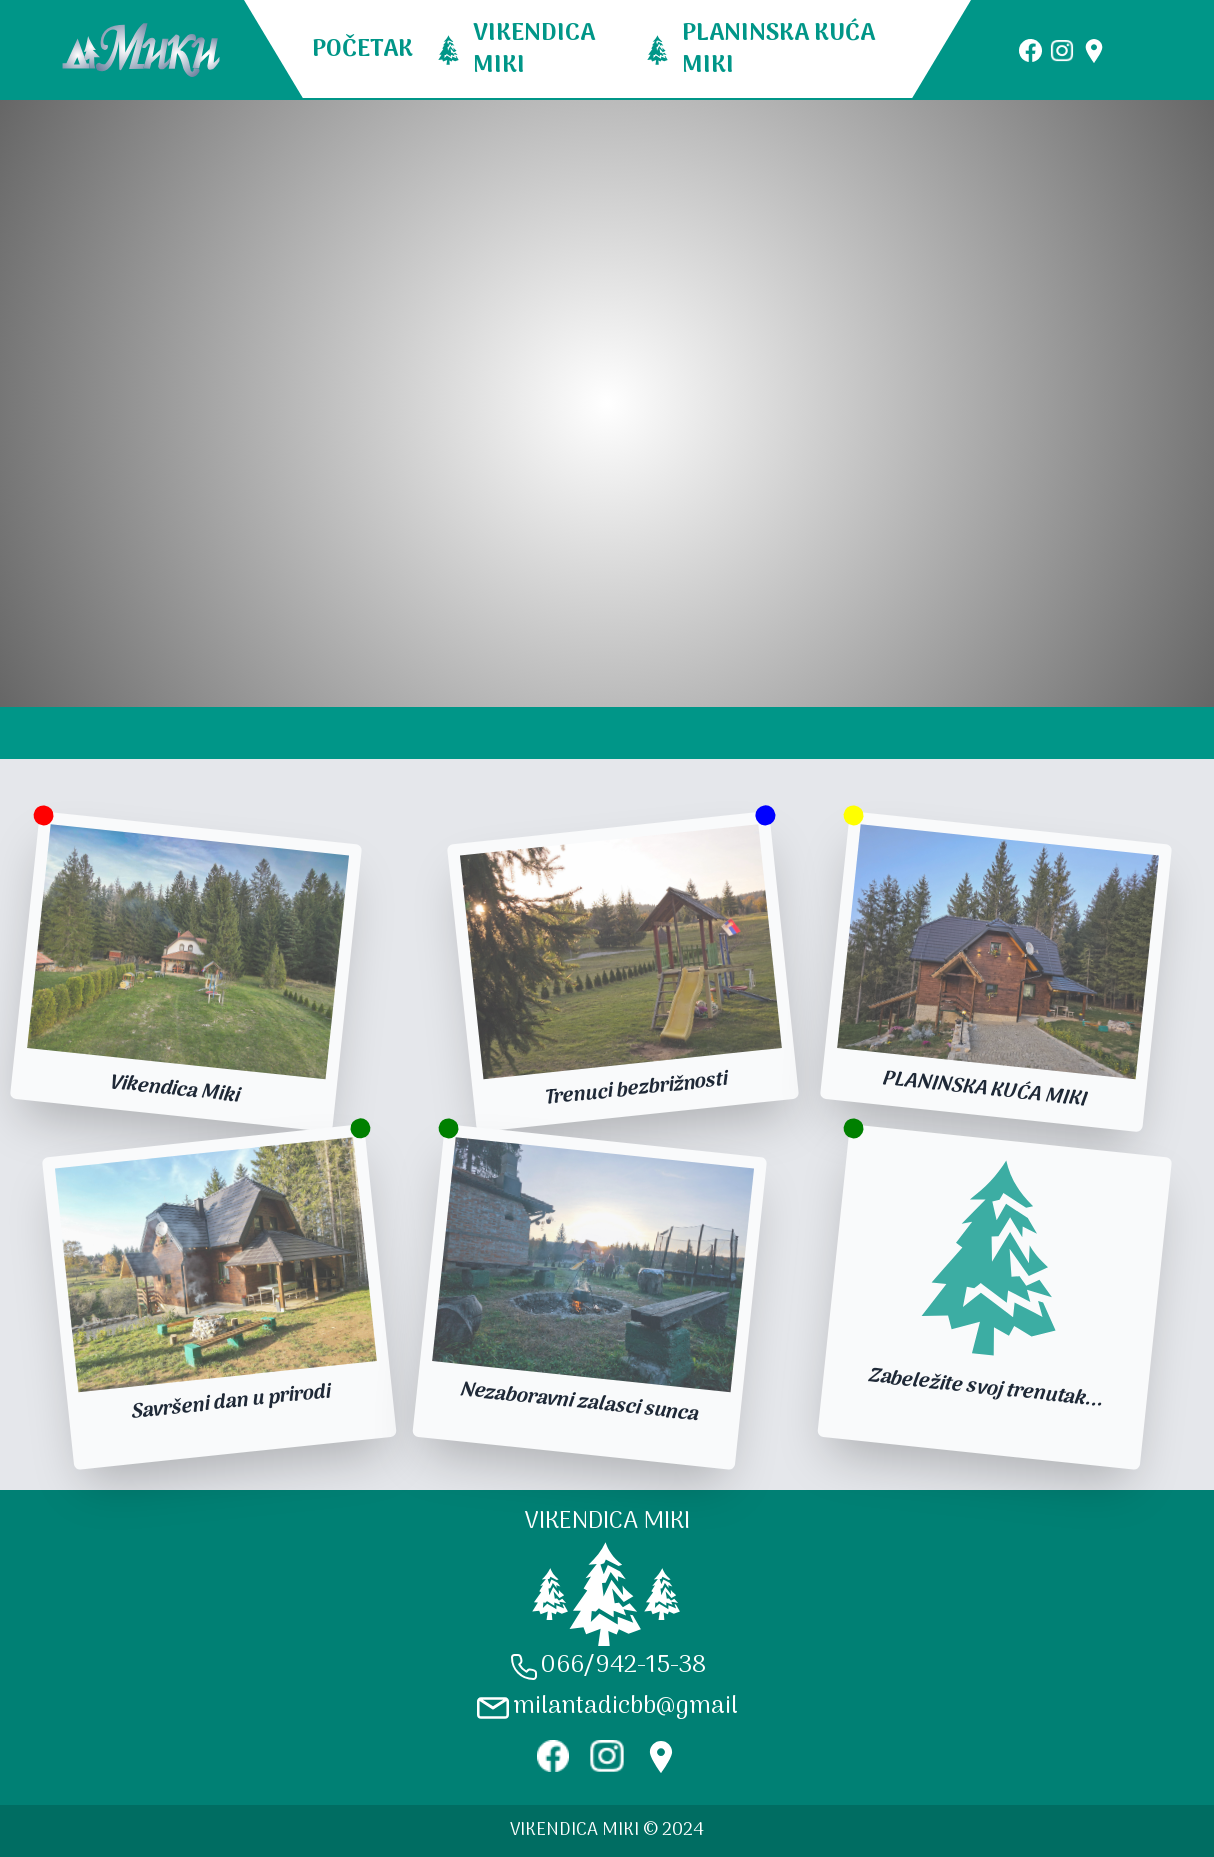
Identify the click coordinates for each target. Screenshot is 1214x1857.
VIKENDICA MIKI (534, 49)
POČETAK (362, 49)
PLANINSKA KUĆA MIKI (778, 49)
